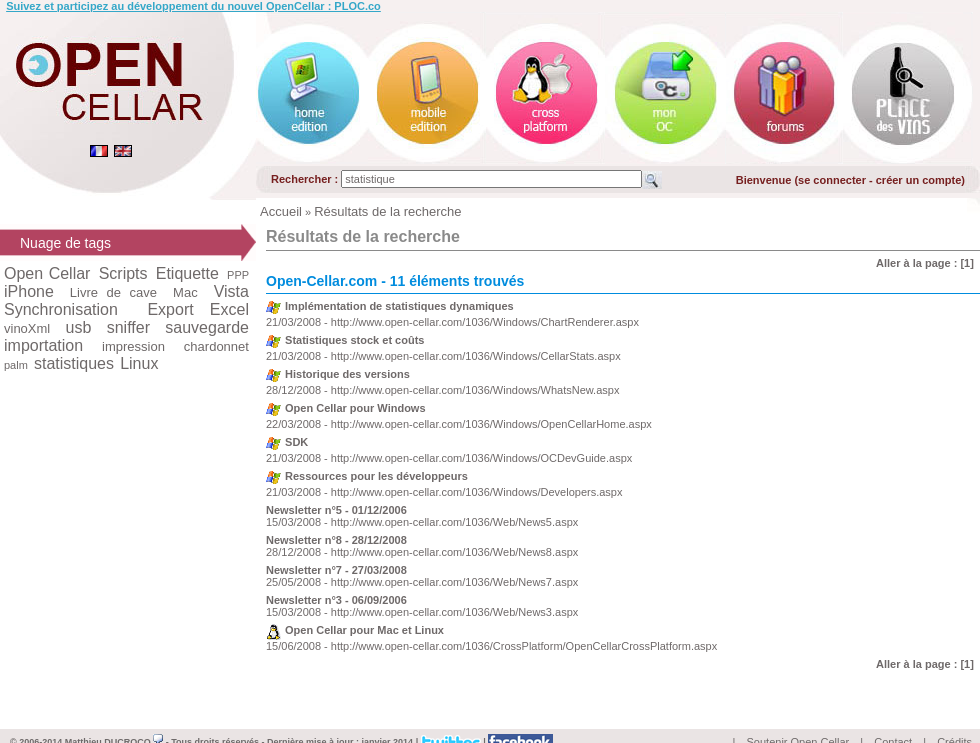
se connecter (832, 180)
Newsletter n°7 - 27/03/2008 (336, 570)
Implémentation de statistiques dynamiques (399, 306)
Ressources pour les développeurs (376, 476)
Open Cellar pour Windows (355, 408)
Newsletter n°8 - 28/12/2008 (336, 540)
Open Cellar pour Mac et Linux (364, 630)
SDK (296, 442)
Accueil (281, 211)
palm (16, 365)
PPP (238, 275)
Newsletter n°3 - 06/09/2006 (336, 600)
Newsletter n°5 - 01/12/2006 (336, 510)
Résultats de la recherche (387, 211)
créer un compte (919, 180)
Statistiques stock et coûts (354, 340)
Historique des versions (347, 374)
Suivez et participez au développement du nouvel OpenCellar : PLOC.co (193, 6)
